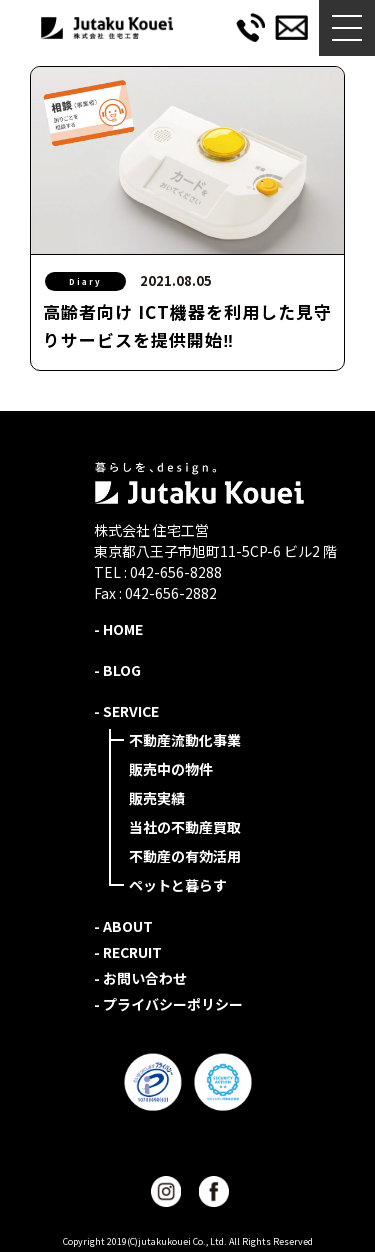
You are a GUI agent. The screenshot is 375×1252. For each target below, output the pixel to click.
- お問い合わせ (140, 978)
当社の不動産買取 (185, 827)
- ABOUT (123, 926)
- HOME (118, 629)
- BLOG (117, 670)
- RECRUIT (128, 952)
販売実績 (157, 798)
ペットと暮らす (178, 885)
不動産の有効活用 (185, 856)
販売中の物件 (171, 769)
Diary (85, 281)
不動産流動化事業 (185, 740)
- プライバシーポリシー (168, 1004)
